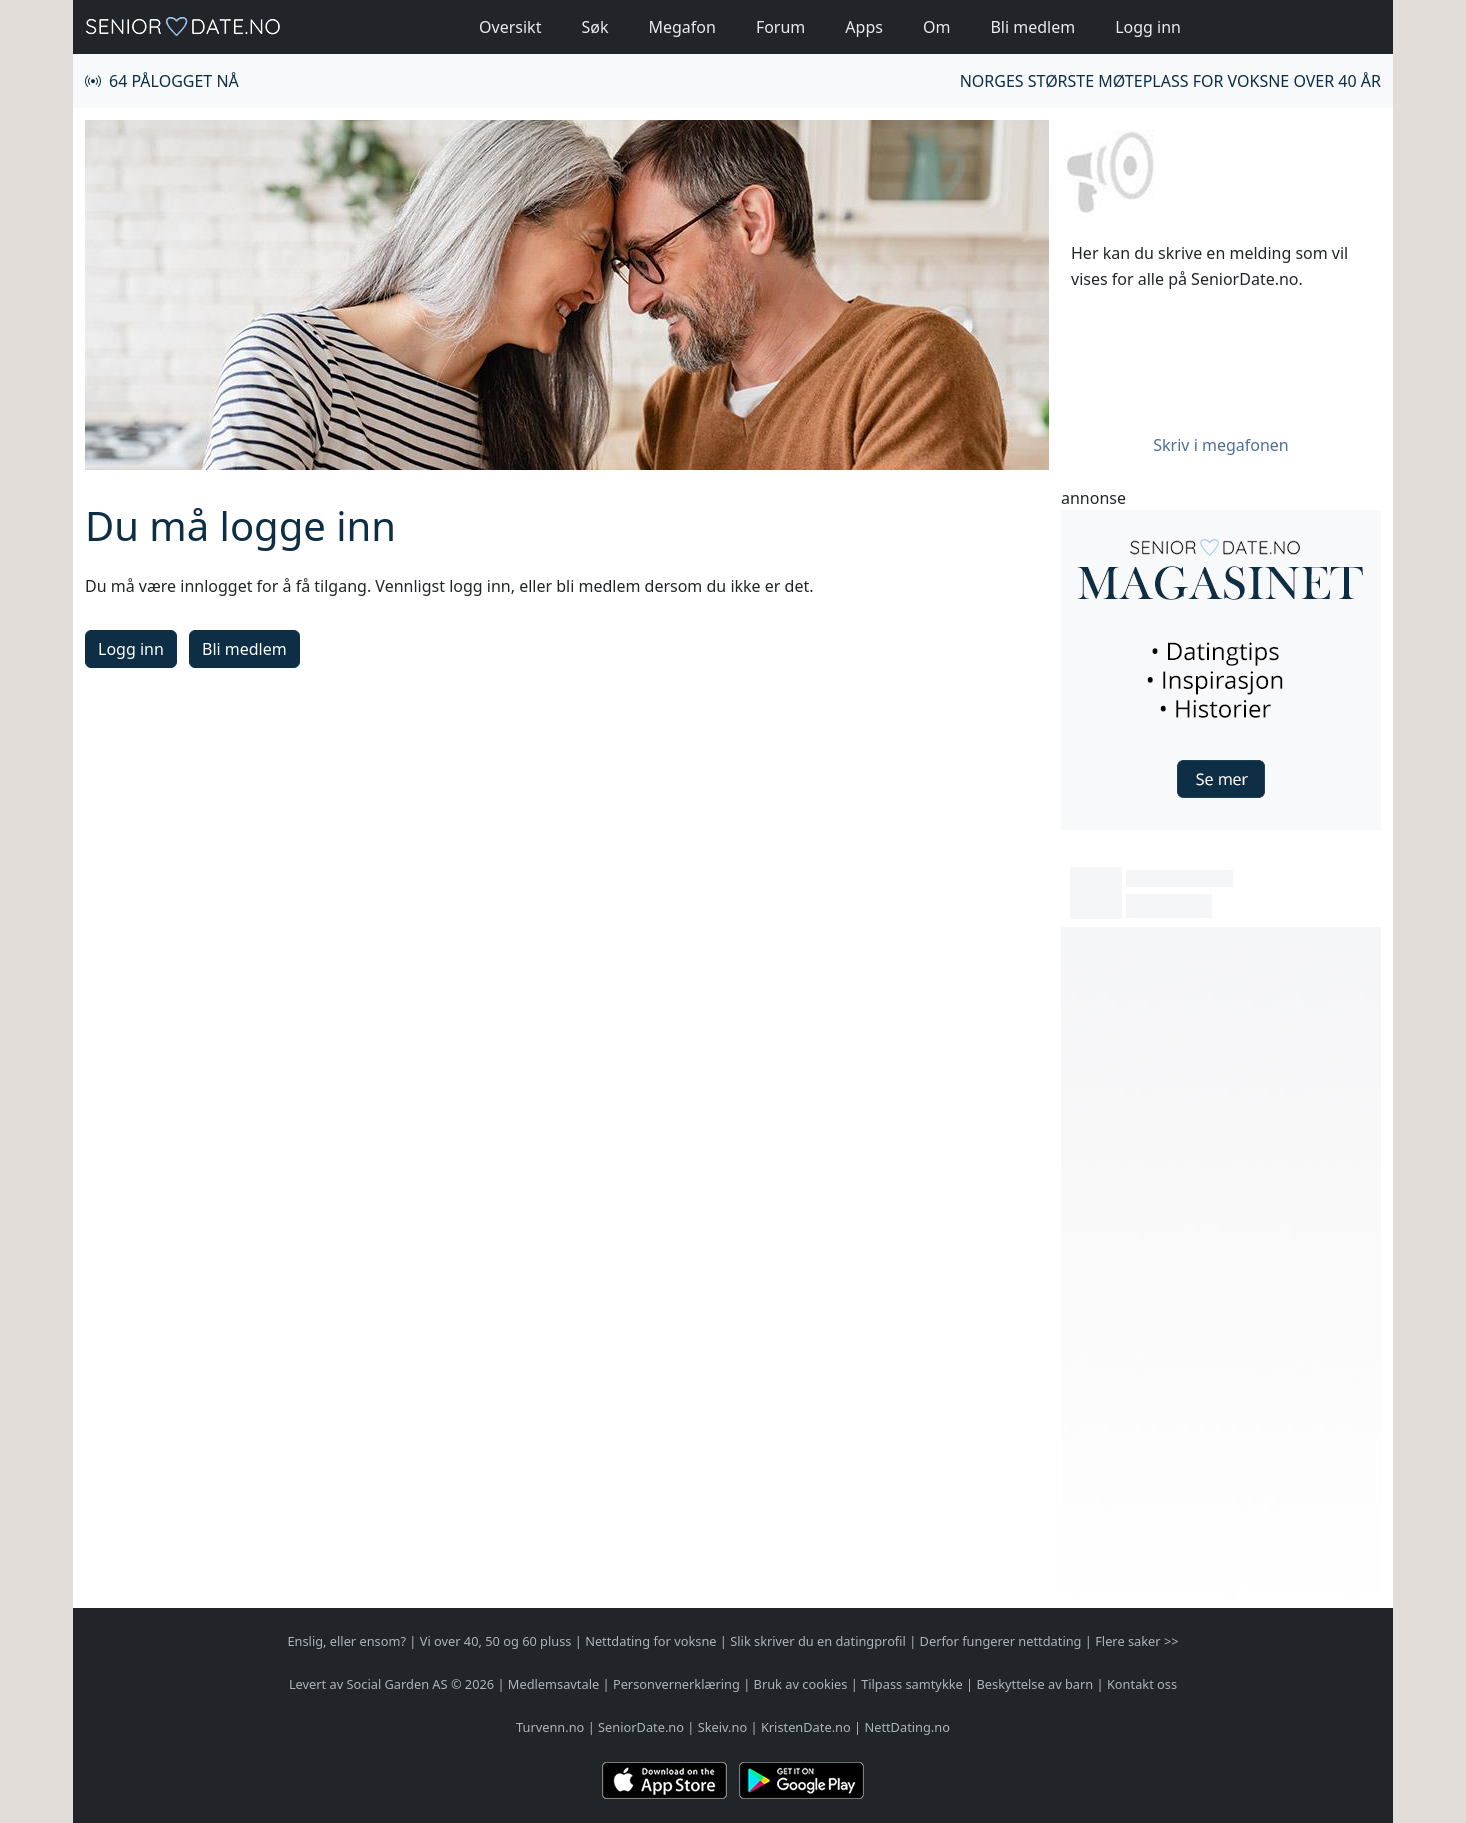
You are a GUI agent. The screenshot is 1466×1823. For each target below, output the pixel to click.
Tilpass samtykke (912, 1684)
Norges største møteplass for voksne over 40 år (1170, 81)
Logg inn (1148, 27)
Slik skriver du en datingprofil (818, 1641)
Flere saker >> (1136, 1641)
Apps (864, 27)
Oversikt (510, 27)
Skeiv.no (722, 1727)
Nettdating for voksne (650, 1641)
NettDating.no (906, 1727)
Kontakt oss (1142, 1684)
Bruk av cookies (801, 1684)
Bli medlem (1032, 27)
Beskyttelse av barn (1035, 1684)
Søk (594, 27)
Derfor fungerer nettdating (1001, 1641)
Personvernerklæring (676, 1684)
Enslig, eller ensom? (346, 1641)
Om (936, 27)
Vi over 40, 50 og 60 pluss (496, 1641)
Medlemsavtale (553, 1684)
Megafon (681, 27)
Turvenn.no (550, 1727)
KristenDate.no (806, 1727)
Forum (780, 27)
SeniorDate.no (641, 1727)
